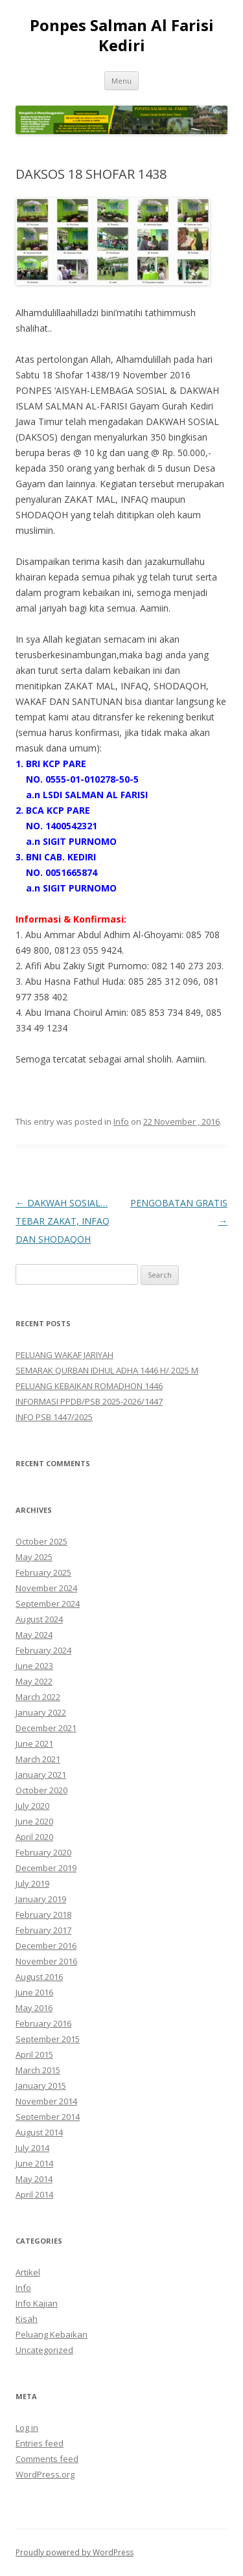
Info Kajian (37, 2303)
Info (121, 1121)
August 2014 (39, 2132)
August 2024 (39, 1619)
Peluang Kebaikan (51, 2334)
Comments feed (47, 2459)
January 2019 (41, 1899)
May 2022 (34, 1681)
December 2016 (46, 1945)
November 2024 (46, 1588)
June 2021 (34, 1743)
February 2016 (43, 2023)
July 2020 (32, 1805)
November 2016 (46, 1961)
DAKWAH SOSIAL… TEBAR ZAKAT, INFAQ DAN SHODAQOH (63, 1221)
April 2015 (34, 2054)
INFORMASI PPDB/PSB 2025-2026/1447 (89, 1401)
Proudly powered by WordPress (74, 2552)
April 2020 (34, 1837)
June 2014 (34, 2163)
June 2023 (34, 1666)
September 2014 (48, 2116)
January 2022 (41, 1712)
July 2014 (32, 2148)
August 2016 (39, 1977)
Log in (27, 2427)
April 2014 (34, 2194)
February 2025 (43, 1572)
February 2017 (43, 1930)
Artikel (28, 2272)
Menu (121, 81)
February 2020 (43, 1852)
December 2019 (46, 1868)
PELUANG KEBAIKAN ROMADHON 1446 (89, 1386)
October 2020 (41, 1790)
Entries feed (40, 2443)
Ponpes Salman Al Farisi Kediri (122, 36)
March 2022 (38, 1697)
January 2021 (41, 1774)
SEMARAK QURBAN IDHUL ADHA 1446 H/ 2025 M (107, 1370)
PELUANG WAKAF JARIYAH (64, 1355)
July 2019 (32, 1883)
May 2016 (34, 2008)
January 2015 (41, 2085)
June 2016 (34, 1992)
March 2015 (38, 2070)
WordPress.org (45, 2474)
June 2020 (34, 1821)
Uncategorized (44, 2350)
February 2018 (43, 1914)
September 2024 (48, 1603)
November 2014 (46, 2101)
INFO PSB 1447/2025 (54, 1417)
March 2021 (38, 1759)
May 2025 (34, 1557)
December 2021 (46, 1728)
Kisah (27, 2319)
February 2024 (43, 1650)
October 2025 (41, 1541)
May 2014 (34, 2179)
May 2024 (34, 1634)
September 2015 (48, 2039)
